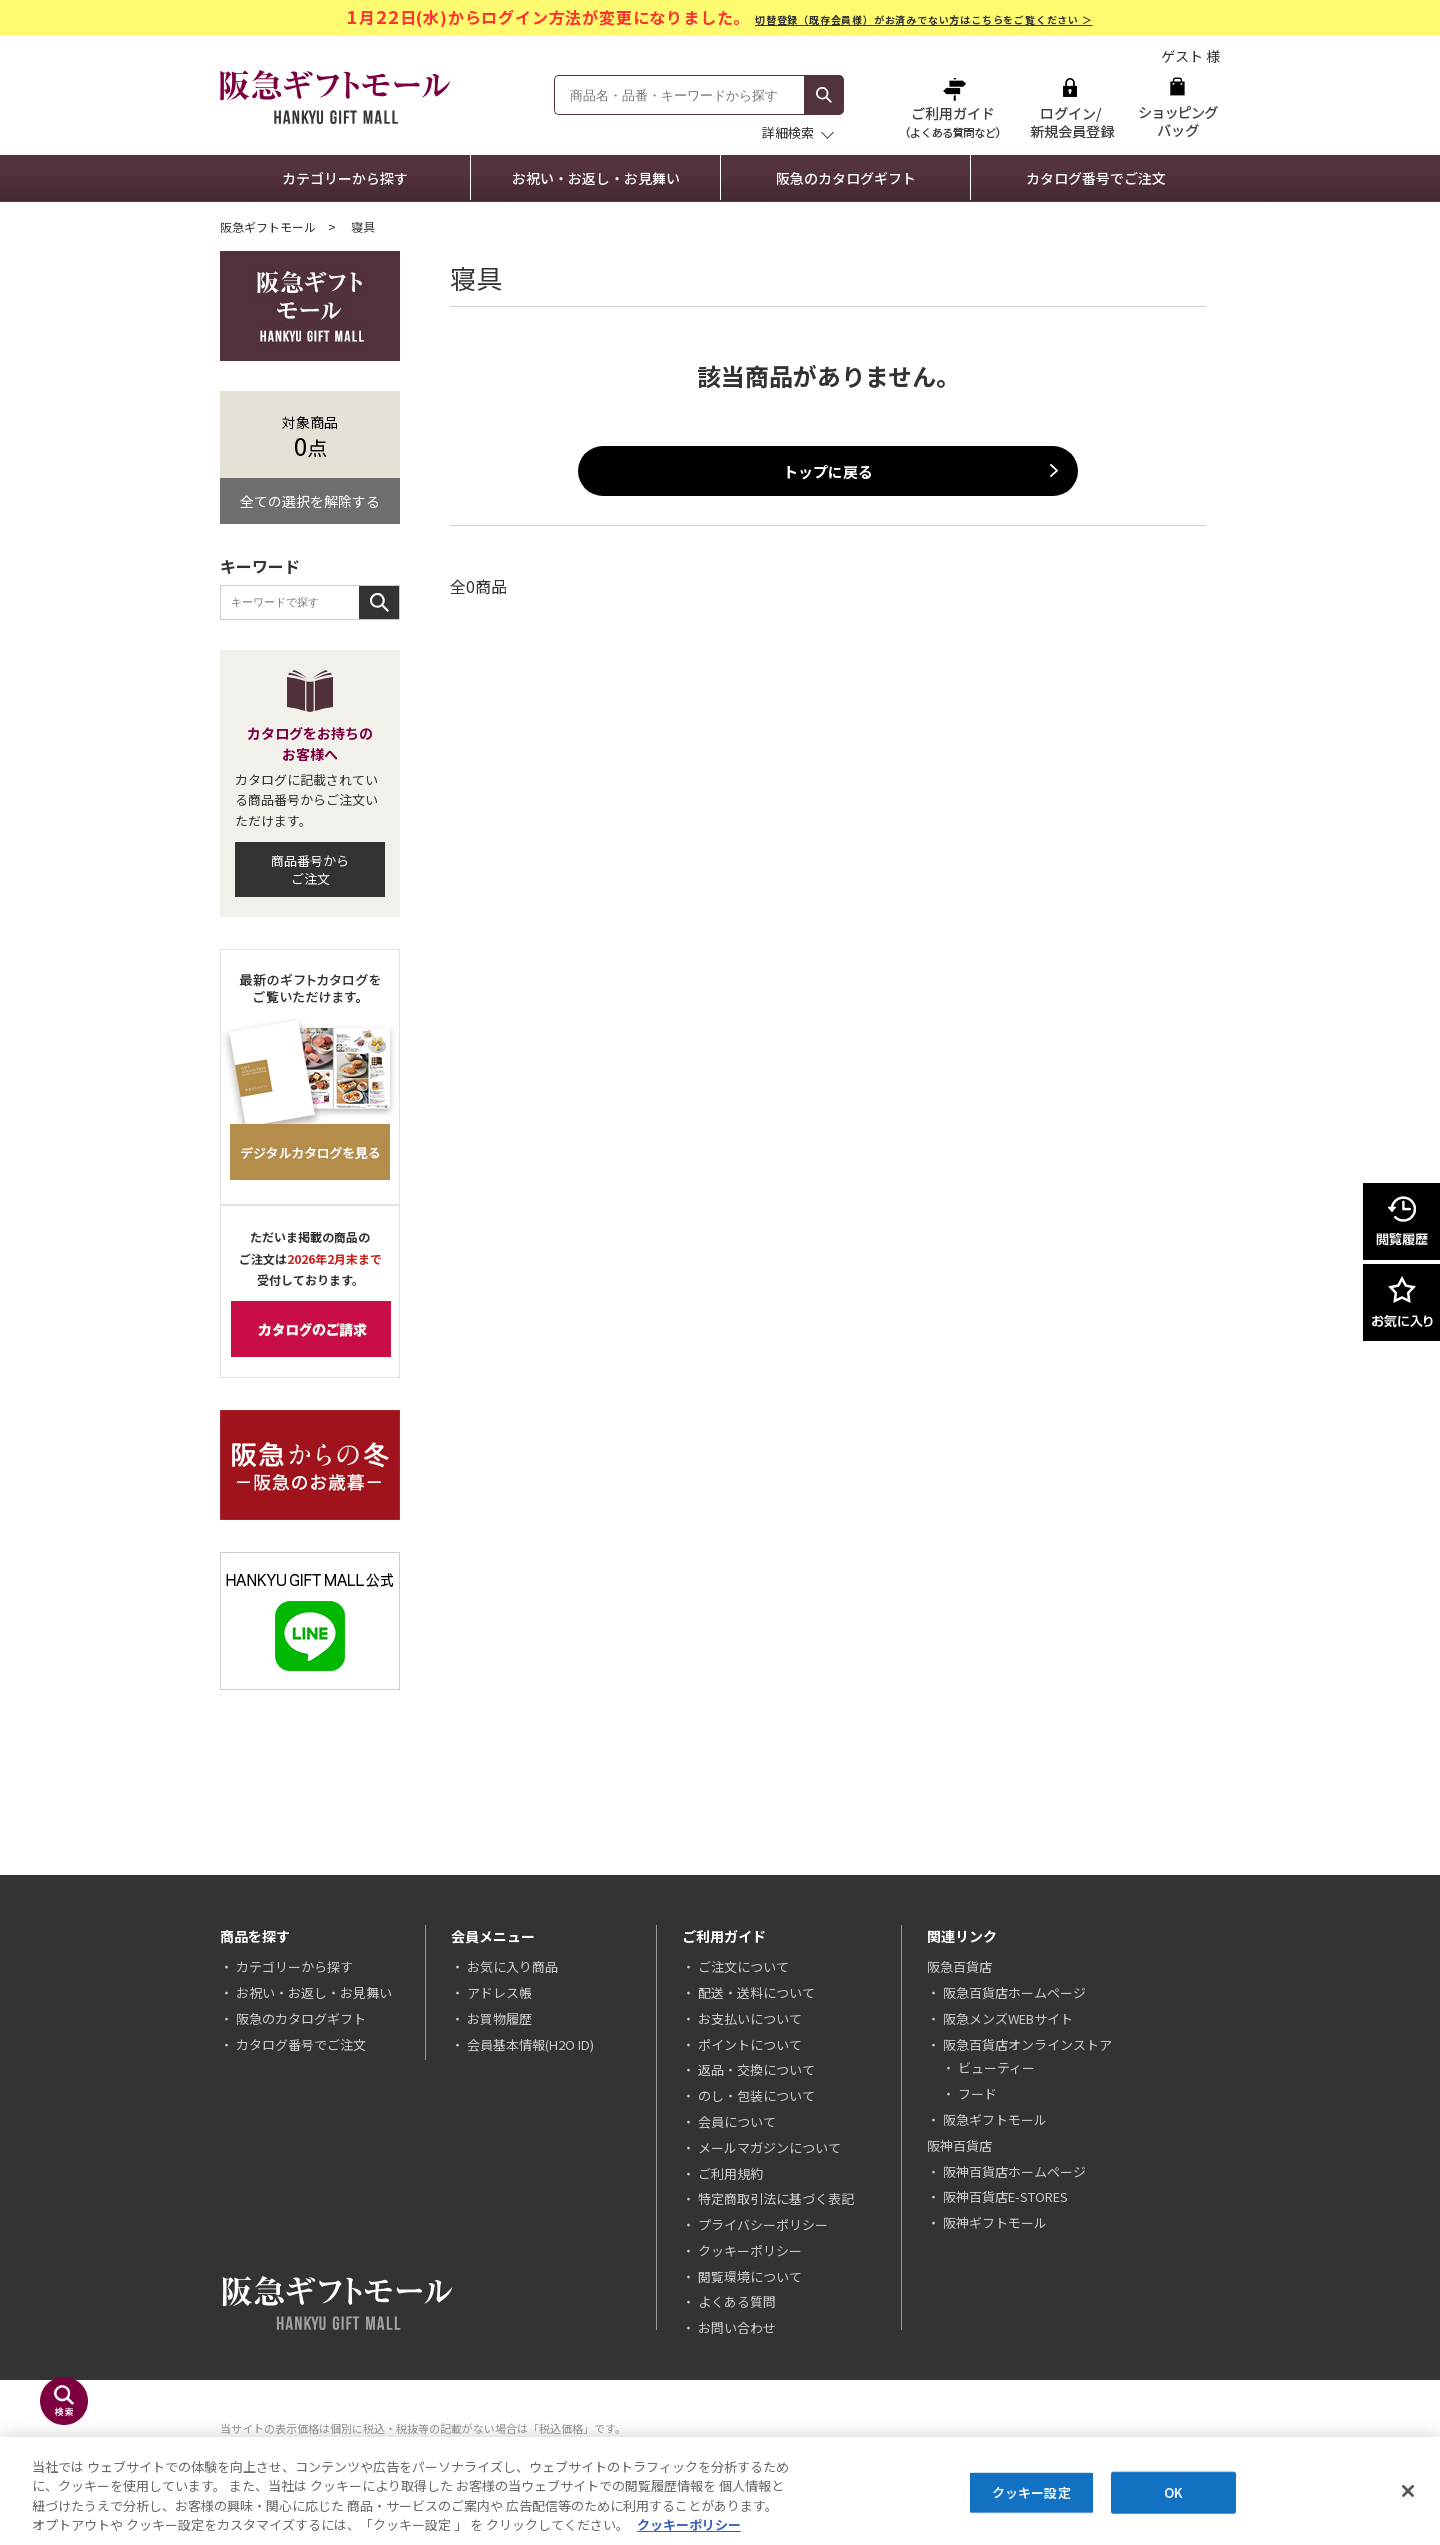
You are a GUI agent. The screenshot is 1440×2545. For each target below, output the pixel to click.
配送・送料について (756, 1992)
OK (1173, 2493)
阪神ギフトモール (995, 2222)
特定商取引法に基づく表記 (776, 2198)
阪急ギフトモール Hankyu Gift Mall (335, 97)
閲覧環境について (750, 2276)
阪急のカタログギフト (846, 178)
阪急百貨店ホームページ (1014, 1992)
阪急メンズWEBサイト (1008, 2018)
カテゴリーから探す (345, 178)
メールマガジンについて (769, 2147)
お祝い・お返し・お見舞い (596, 178)
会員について (737, 2121)
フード (977, 2093)
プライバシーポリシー (763, 2224)
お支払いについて (750, 2018)
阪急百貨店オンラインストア (1027, 2044)
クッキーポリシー (750, 2250)
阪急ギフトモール (268, 226)
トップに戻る (828, 471)
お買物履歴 (499, 2018)
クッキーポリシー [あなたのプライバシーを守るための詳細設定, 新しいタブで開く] (689, 2526)
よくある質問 (737, 2301)
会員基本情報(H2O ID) (530, 2044)
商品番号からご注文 (310, 869)
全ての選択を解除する (310, 501)
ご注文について (743, 1966)
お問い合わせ (737, 2327)
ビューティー (996, 2067)
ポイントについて (750, 2044)
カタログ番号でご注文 (1096, 178)
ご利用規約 (730, 2173)
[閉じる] (1408, 2493)
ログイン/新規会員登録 (1070, 107)
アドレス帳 (499, 1992)
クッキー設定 (1031, 2493)
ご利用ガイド (955, 107)
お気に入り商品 (512, 1966)
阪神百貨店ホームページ (1014, 2171)
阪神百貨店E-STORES (1005, 2196)
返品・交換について (756, 2069)
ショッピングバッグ (1177, 107)
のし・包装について (756, 2095)
